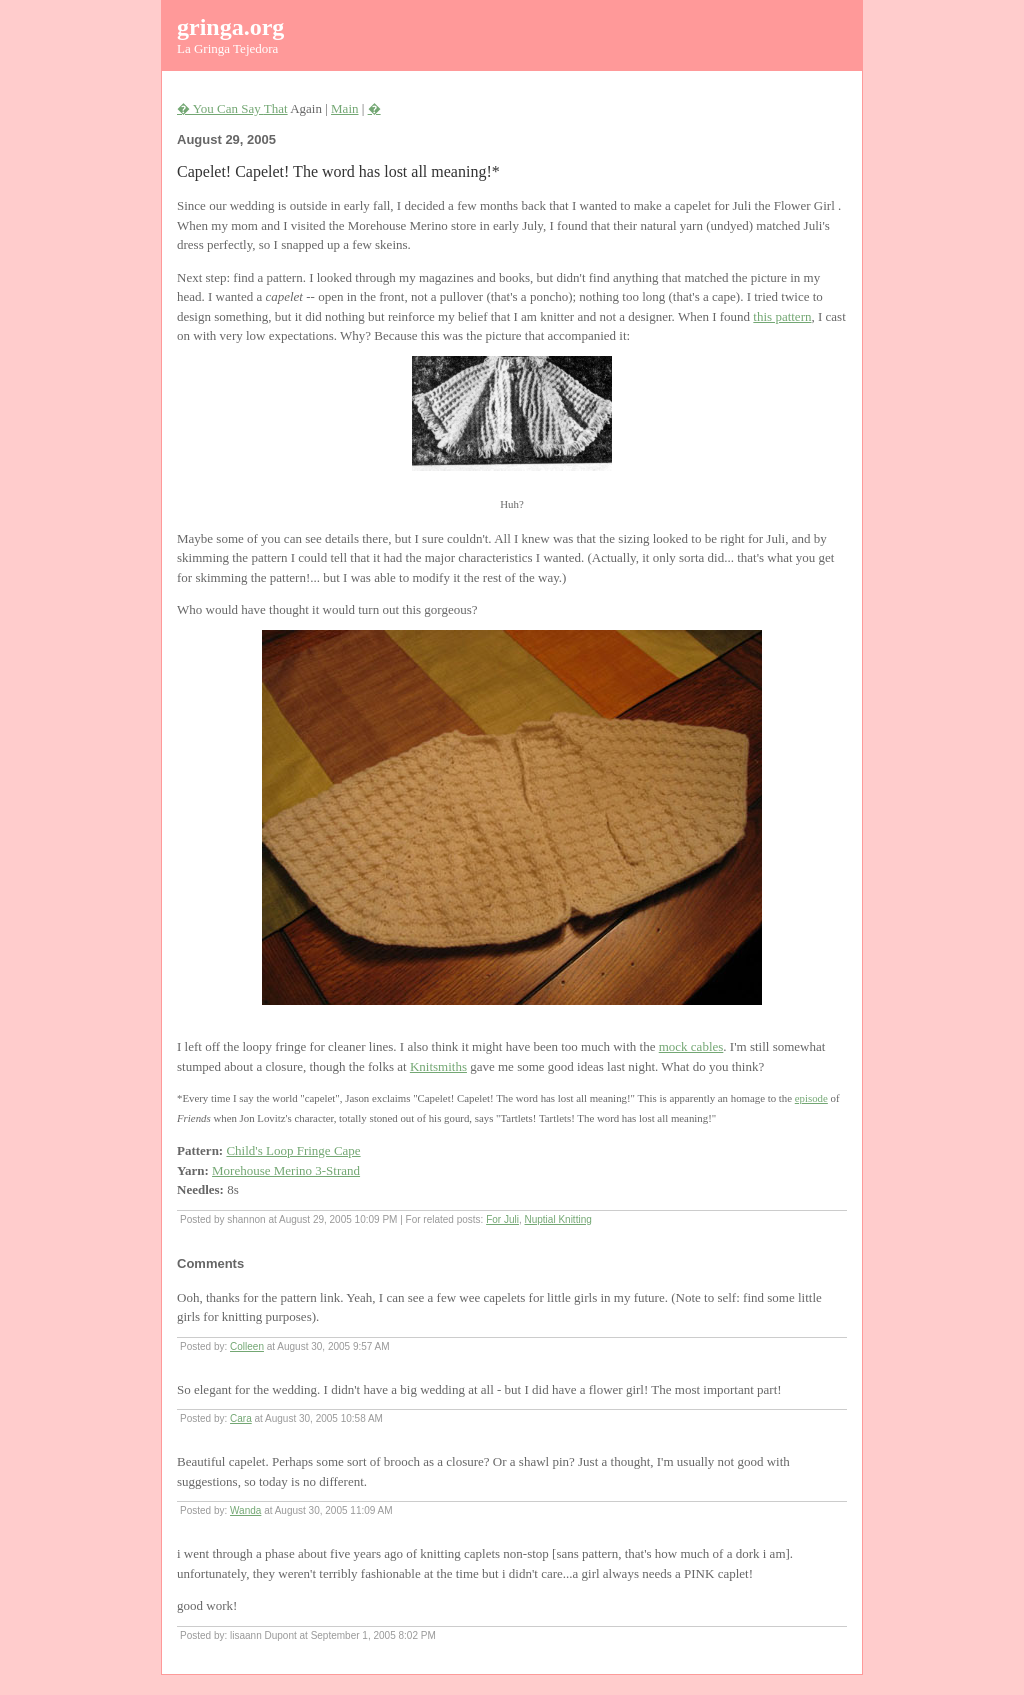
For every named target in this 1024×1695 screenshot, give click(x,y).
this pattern (782, 316)
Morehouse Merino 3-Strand (286, 1170)
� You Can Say (220, 108)
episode (811, 1098)
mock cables (691, 1046)
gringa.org (230, 27)
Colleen (247, 1346)
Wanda (245, 1510)
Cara (241, 1418)
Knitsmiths (438, 1066)
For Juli (502, 1219)
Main (344, 108)
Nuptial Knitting (558, 1219)
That (276, 108)
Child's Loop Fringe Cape (293, 1150)
